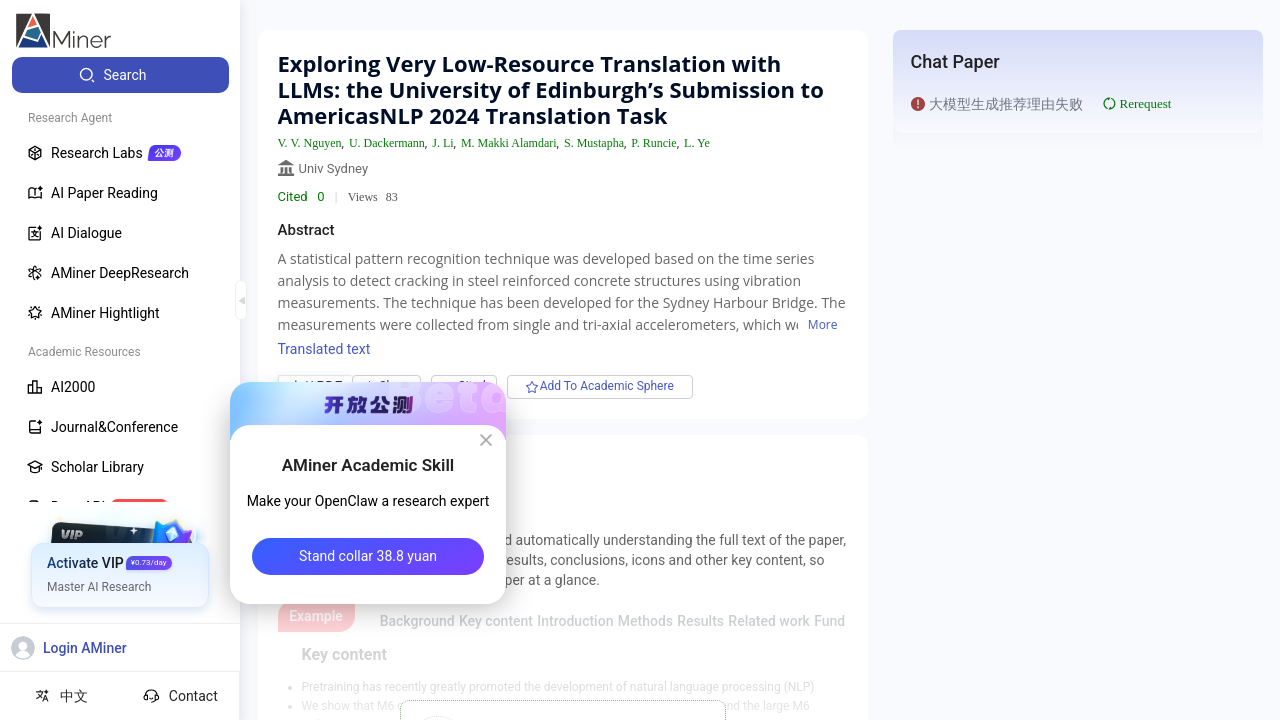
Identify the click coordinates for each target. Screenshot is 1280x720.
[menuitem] (120, 75)
